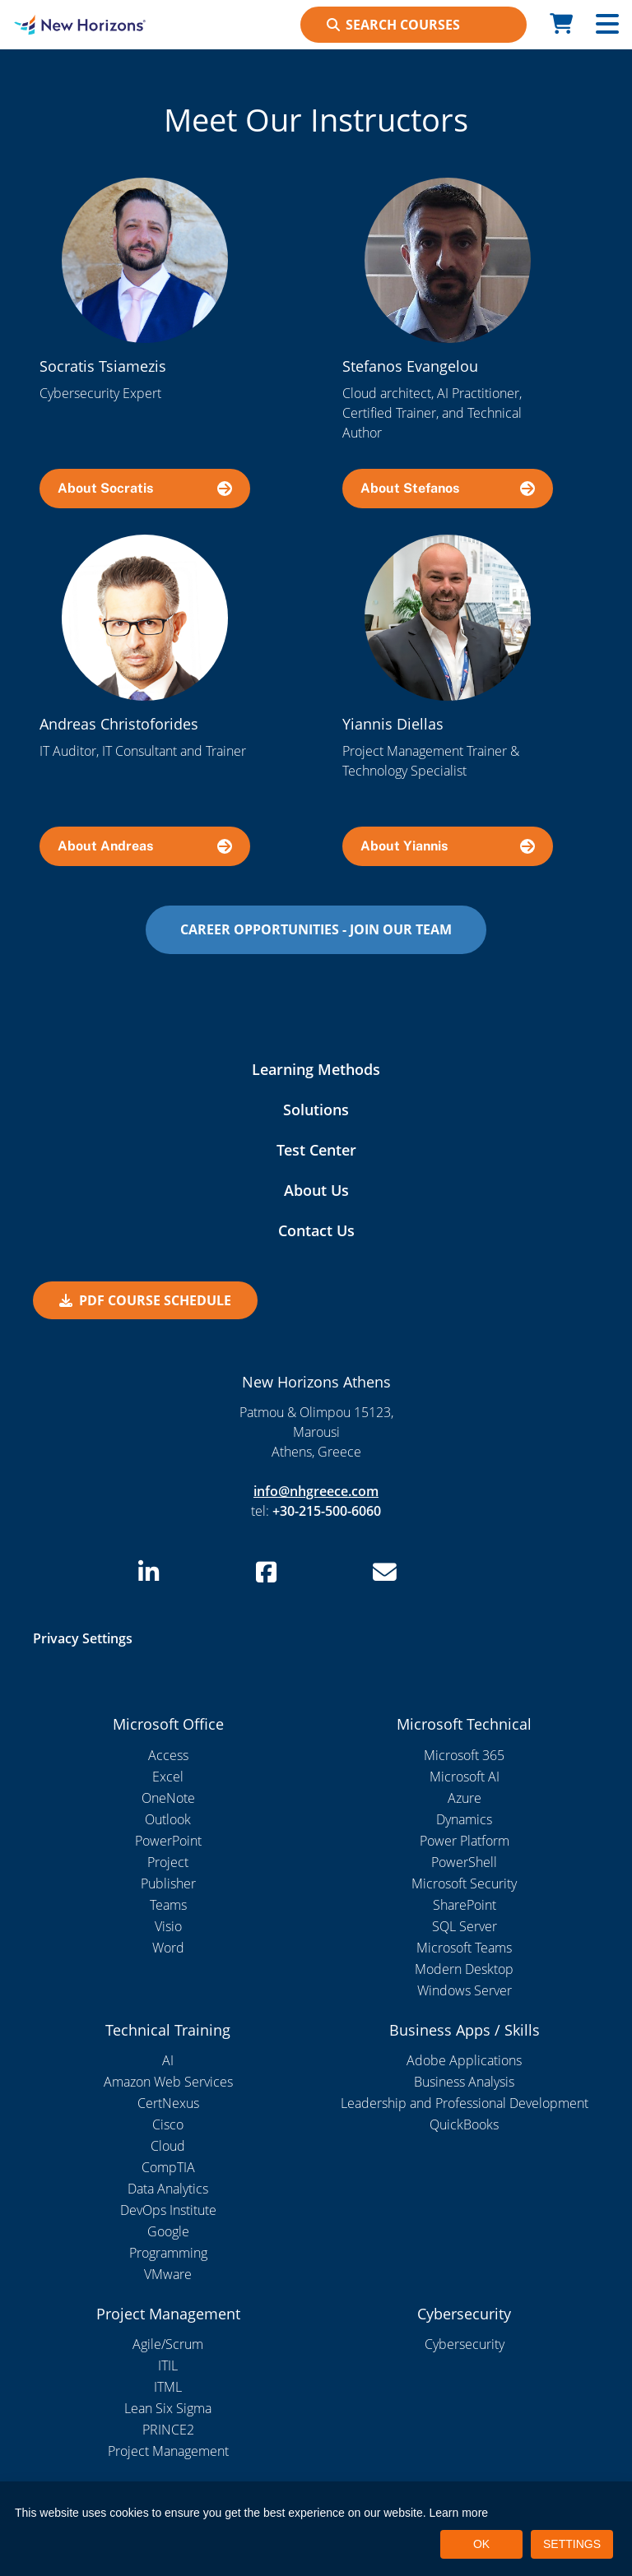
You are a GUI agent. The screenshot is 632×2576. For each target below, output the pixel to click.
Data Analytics (168, 2189)
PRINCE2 (168, 2430)
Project (167, 1862)
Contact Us (316, 1230)
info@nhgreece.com (316, 1491)
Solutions (316, 1109)
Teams (168, 1905)
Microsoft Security (464, 1883)
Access (168, 1755)
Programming (168, 2253)
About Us (316, 1190)
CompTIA (168, 2167)
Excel (168, 1777)
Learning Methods (316, 1069)
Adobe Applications (464, 2060)
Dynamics (464, 1819)
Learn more (459, 2512)
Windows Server (464, 1990)
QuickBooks (464, 2124)
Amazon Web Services (168, 2082)
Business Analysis (464, 2082)
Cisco (168, 2124)
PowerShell (464, 1862)
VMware (168, 2274)
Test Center (316, 1150)
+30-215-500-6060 (326, 1511)
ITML (168, 2387)
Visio (168, 1926)
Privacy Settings (82, 1638)
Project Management (168, 2451)
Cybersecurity (464, 2344)
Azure (464, 1798)
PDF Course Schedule (145, 1300)
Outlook (168, 1819)
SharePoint (464, 1905)
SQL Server (464, 1926)
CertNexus (168, 2103)
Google (168, 2231)
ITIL (168, 2365)
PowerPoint (168, 1841)
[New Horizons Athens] (79, 24)
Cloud (168, 2146)
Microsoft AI (465, 1777)
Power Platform (464, 1841)
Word (168, 1948)
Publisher (168, 1883)
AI (168, 2060)
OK (481, 2544)
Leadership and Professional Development (464, 2103)
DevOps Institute (168, 2210)
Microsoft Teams (464, 1948)
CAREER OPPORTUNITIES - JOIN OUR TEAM (316, 929)
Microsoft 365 (464, 1755)
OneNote (168, 1798)
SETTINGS (572, 2544)
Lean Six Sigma (167, 2408)
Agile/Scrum (167, 2344)
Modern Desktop (464, 1969)
